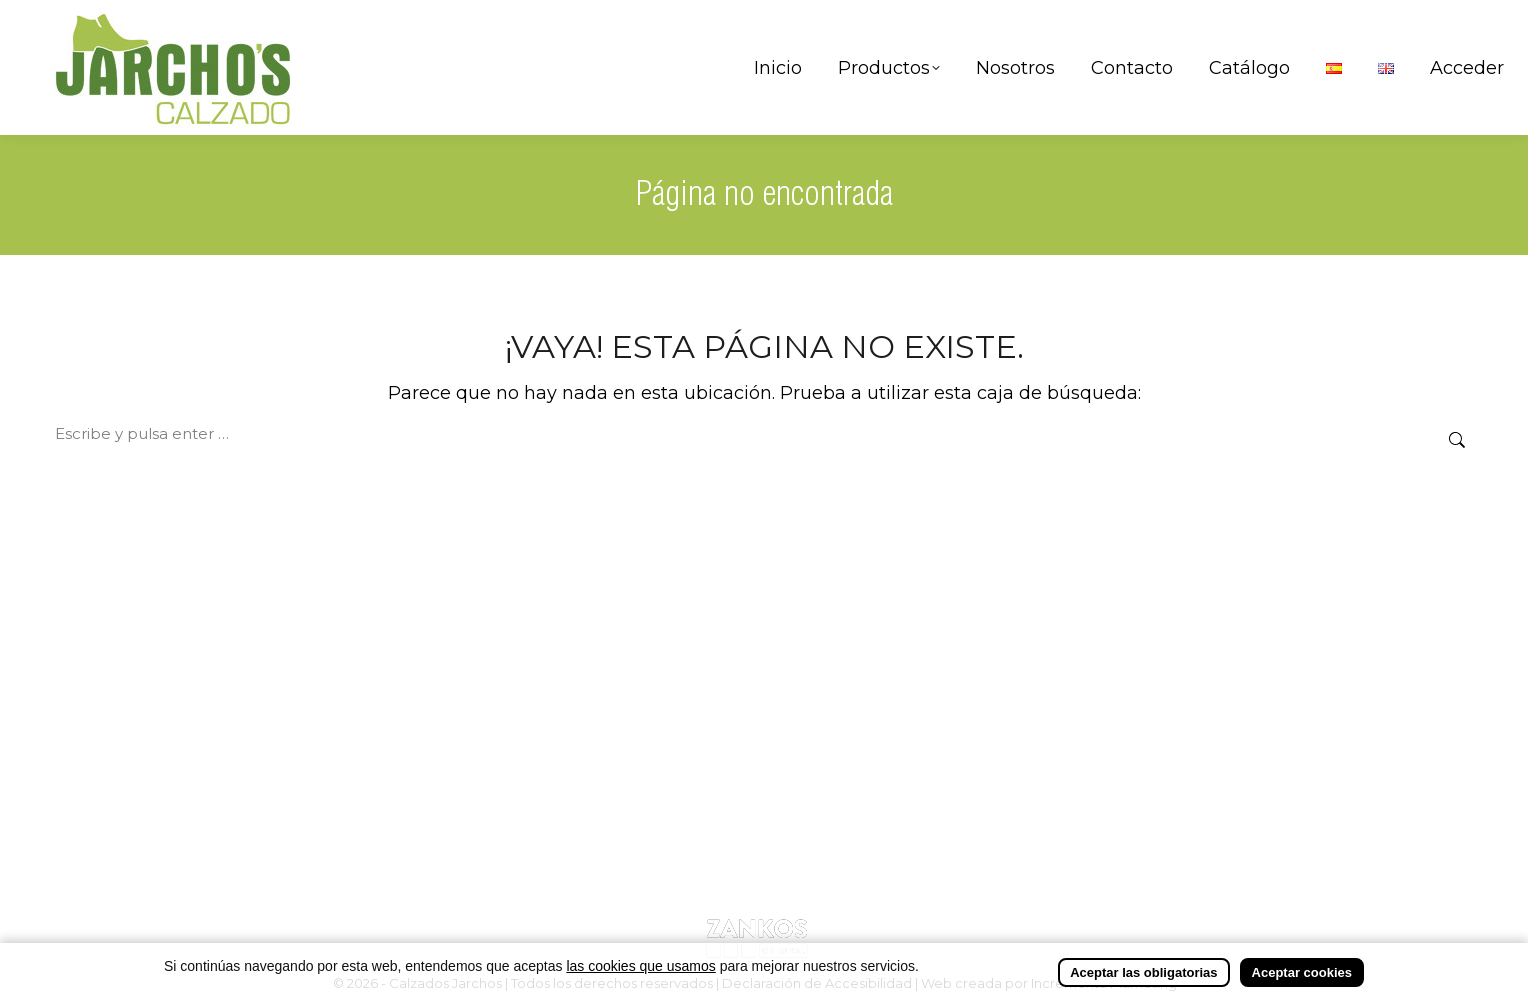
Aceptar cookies (1302, 973)
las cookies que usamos (640, 967)
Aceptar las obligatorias (1143, 973)
